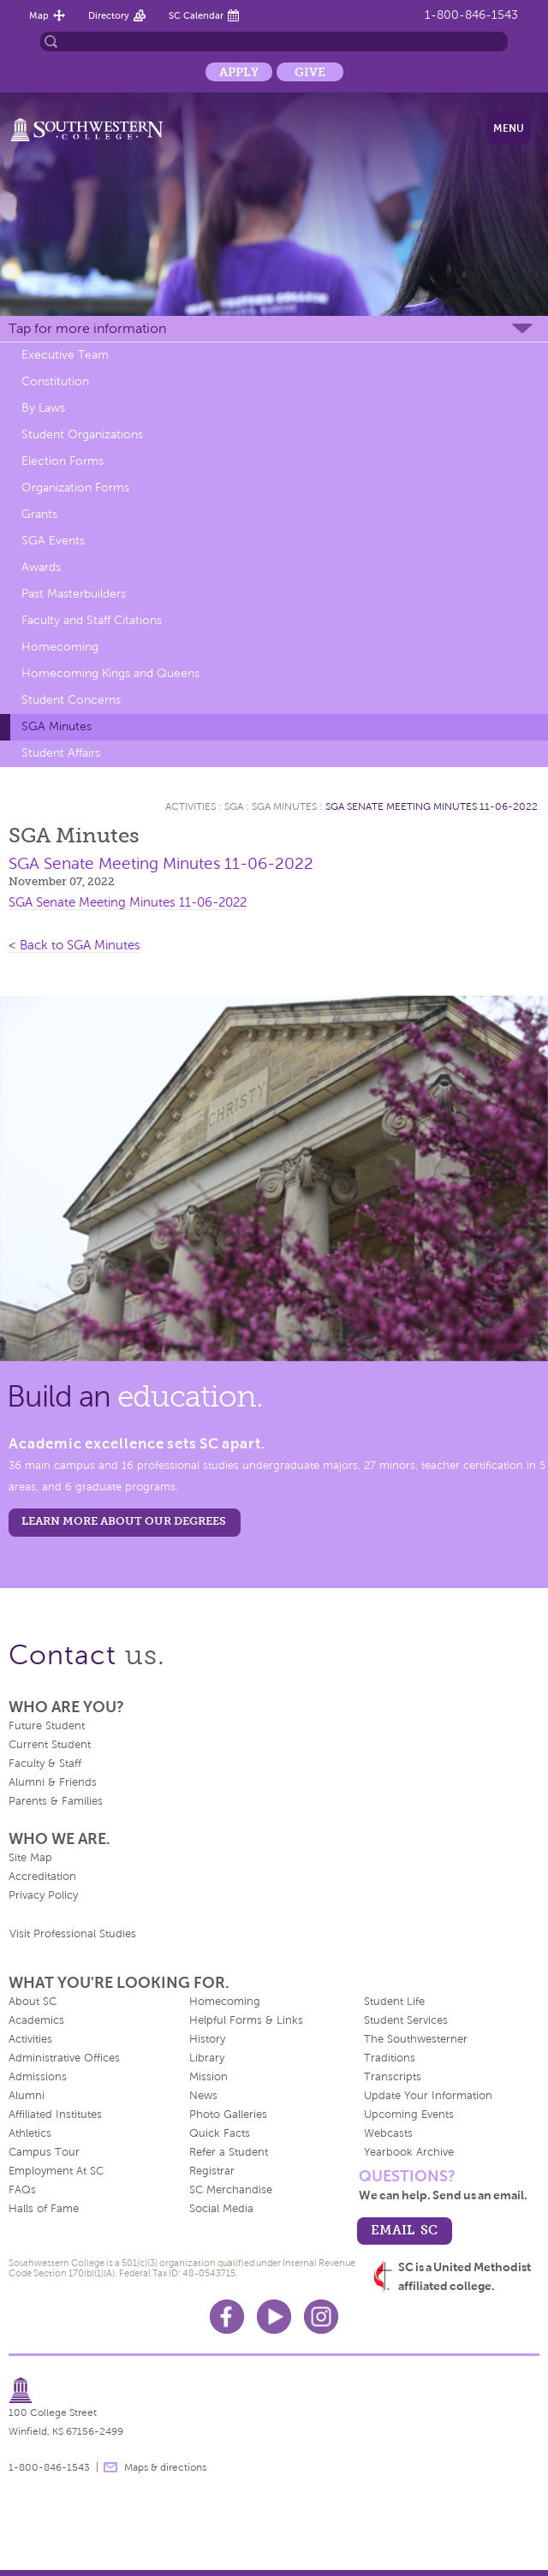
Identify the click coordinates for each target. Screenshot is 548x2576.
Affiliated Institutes (55, 2115)
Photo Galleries (228, 2115)
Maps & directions (165, 2467)
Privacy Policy (43, 1895)
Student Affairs (60, 753)
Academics (36, 2020)
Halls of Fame (44, 2209)
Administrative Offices (64, 2058)
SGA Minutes (56, 726)
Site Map (30, 1858)
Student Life (394, 2002)
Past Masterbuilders (73, 593)
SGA (233, 806)
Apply (239, 72)
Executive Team (65, 354)
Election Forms (62, 461)
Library (206, 2058)
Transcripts (392, 2077)
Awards (41, 567)
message (110, 2467)
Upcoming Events (409, 2115)
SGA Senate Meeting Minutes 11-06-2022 (431, 806)
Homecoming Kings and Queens (110, 673)
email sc (404, 2229)
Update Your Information (428, 2096)
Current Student (50, 1745)
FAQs (22, 2190)
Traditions (389, 2058)
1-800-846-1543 (471, 15)
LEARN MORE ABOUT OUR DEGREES (123, 1520)
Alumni (27, 2096)
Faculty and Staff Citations (91, 620)
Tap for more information (87, 328)
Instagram (321, 2316)
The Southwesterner (416, 2039)
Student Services (406, 2020)
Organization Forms (75, 487)
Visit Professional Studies (72, 1934)
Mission (208, 2077)
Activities (190, 806)
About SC (33, 2002)
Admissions (38, 2077)
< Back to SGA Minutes (74, 945)
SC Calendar (196, 15)
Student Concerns (71, 699)
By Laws (43, 408)
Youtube (274, 2316)
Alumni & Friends (53, 1782)
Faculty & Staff (45, 1764)
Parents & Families (56, 1801)
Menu (508, 128)
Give (310, 72)
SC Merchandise (230, 2190)
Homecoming (59, 646)
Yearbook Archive (409, 2152)
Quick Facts (219, 2133)
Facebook (227, 2316)
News (203, 2096)
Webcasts (388, 2133)
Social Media (221, 2209)
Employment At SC (56, 2171)
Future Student (47, 1726)
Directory (108, 15)
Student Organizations (82, 434)
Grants (39, 514)
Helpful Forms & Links (246, 2020)
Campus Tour (44, 2152)
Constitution (55, 381)
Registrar (212, 2171)
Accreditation (42, 1877)
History (207, 2039)
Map (39, 15)
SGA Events (53, 540)
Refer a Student (228, 2152)
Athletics (30, 2133)
